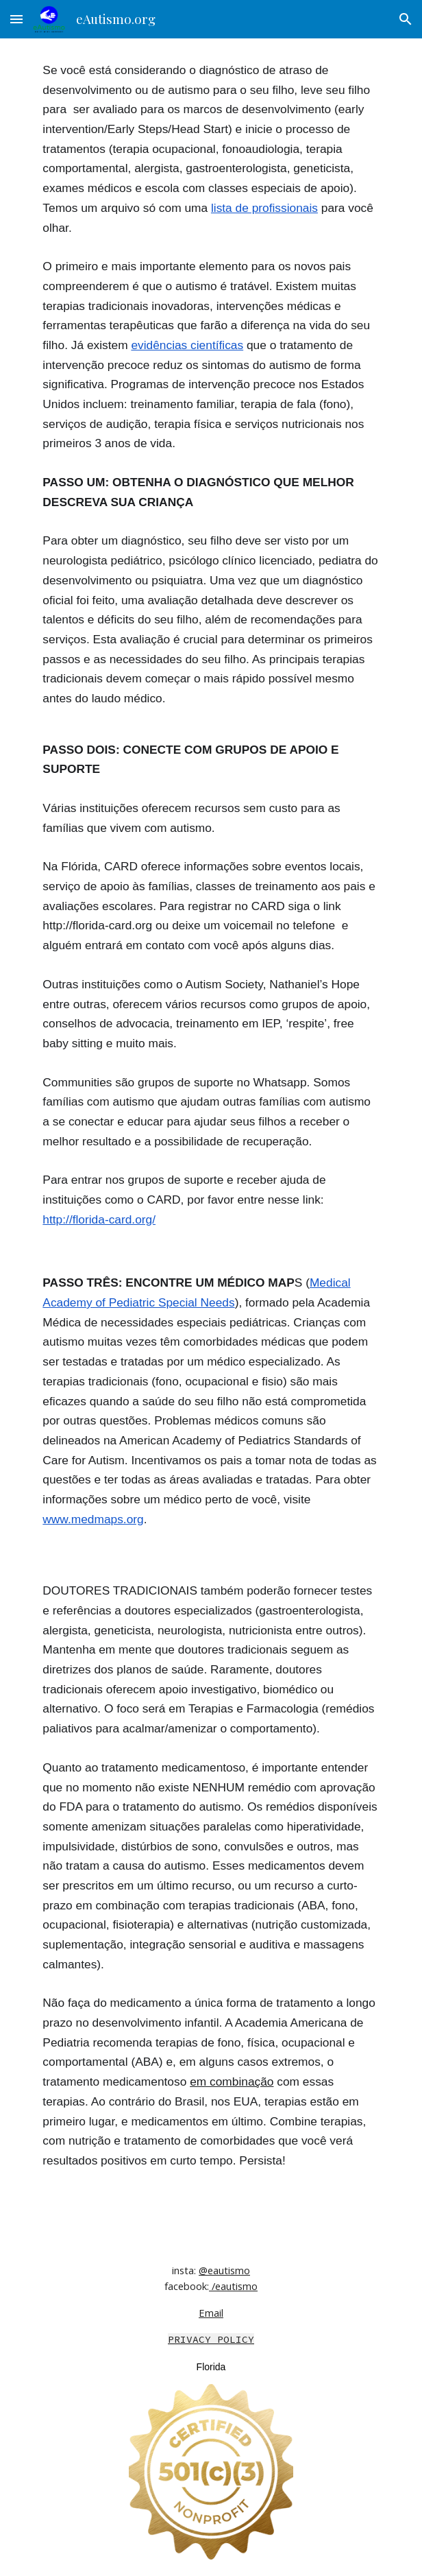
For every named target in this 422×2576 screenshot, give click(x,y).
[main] (210, 1137)
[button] (16, 19)
